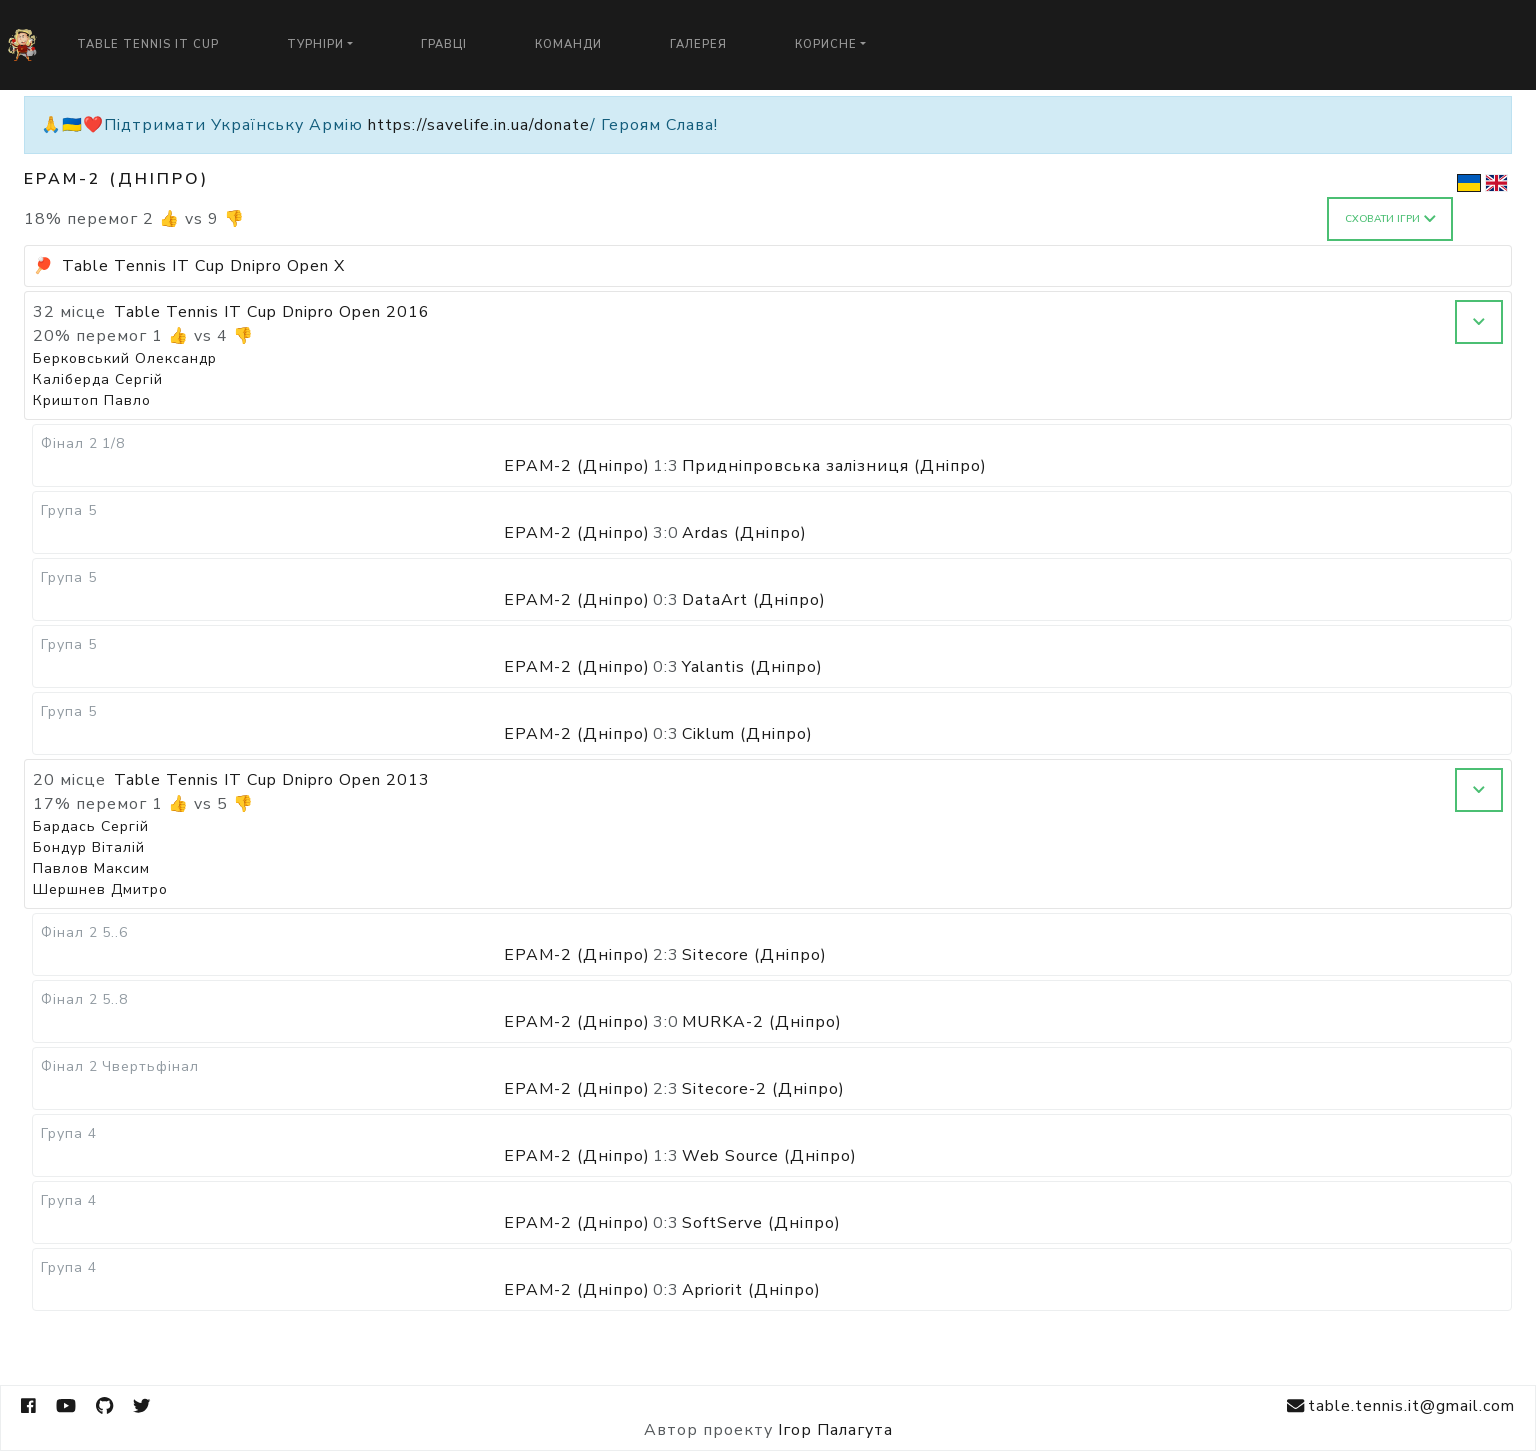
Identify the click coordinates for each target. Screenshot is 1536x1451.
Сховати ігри (1390, 219)
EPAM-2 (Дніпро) (577, 466)
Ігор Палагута (835, 1430)
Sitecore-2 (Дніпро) (763, 1089)
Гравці (444, 44)
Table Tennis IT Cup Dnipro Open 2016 (272, 312)
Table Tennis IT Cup (148, 44)
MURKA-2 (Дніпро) (762, 1022)
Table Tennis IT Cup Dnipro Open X (203, 266)
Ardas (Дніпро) (744, 533)
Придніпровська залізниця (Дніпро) (834, 466)
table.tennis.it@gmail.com (1401, 1406)
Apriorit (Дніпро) (751, 1290)
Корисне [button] (826, 44)
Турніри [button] (315, 44)
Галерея (698, 44)
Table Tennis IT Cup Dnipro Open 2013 (272, 780)
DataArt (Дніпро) (754, 600)
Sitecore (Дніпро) (754, 955)
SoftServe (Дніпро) (761, 1223)
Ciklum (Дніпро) (747, 734)
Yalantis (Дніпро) (752, 667)
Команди (568, 44)
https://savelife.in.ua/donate (479, 125)
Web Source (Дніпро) (769, 1156)
